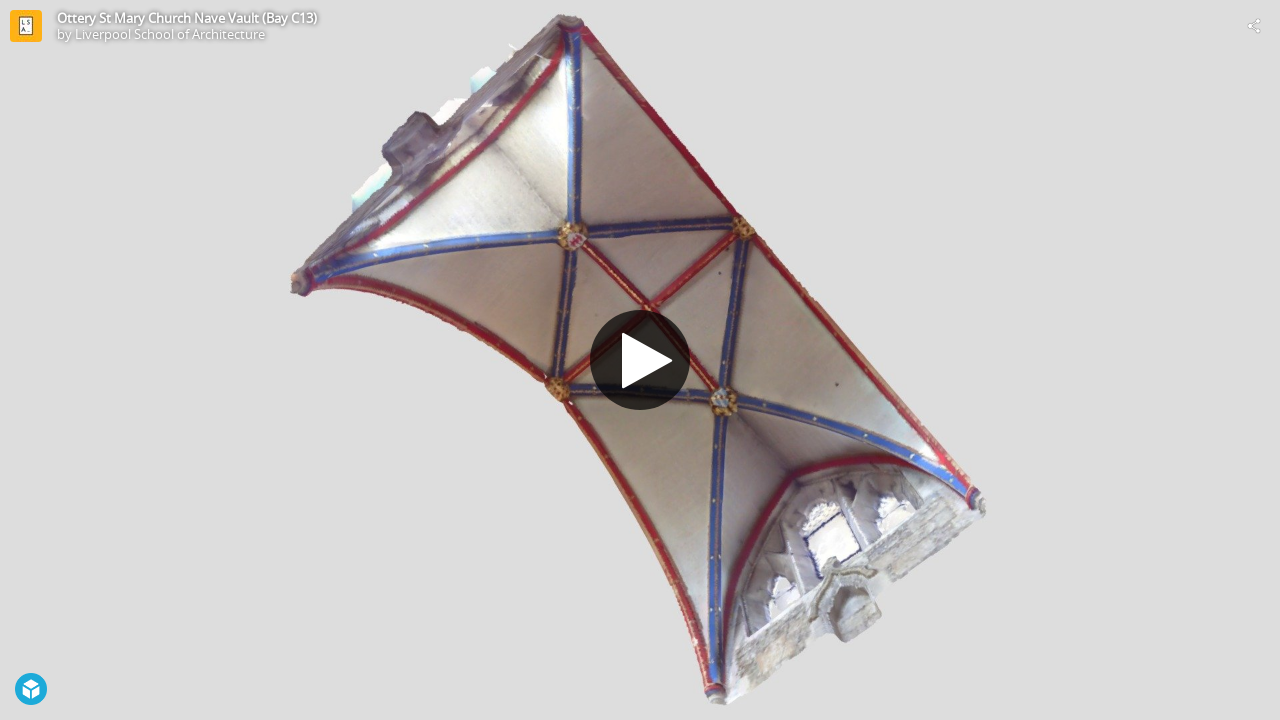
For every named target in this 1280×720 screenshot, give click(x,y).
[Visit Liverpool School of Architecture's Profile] (26, 26)
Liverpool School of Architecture (170, 34)
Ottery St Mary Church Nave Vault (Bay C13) (187, 18)
